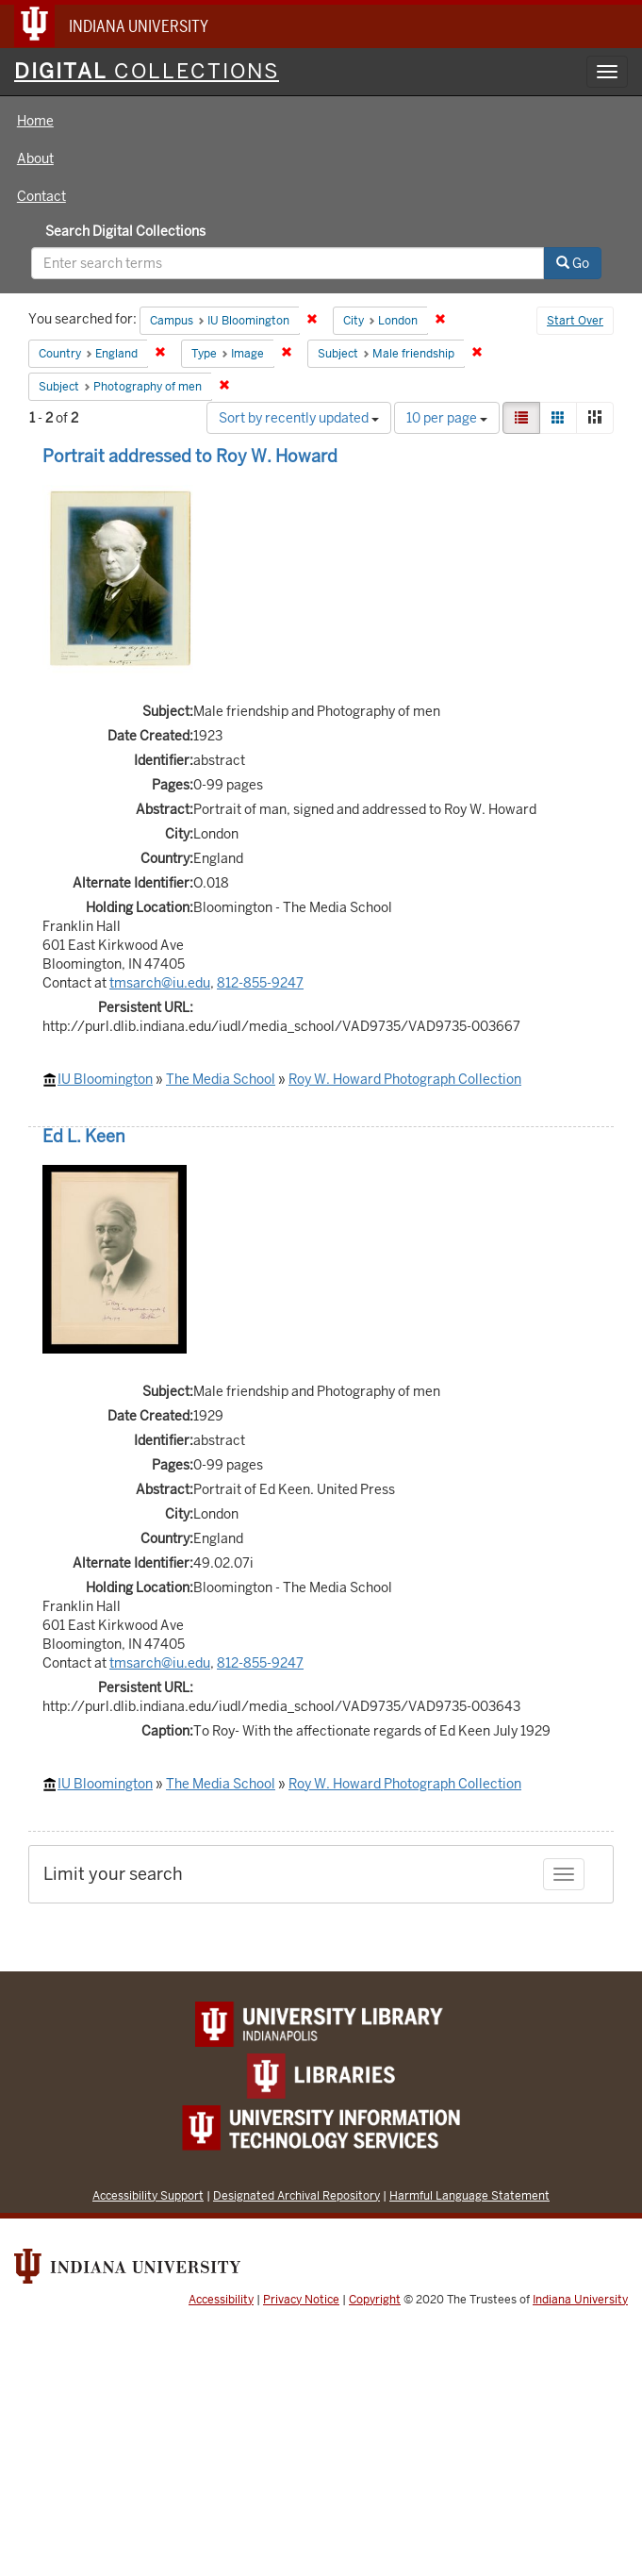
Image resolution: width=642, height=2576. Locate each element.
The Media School (220, 1079)
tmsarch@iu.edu (159, 982)
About (35, 158)
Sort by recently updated (299, 417)
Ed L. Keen (83, 1136)
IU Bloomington (105, 1079)
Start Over (575, 320)
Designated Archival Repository (296, 2195)
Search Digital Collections (125, 231)
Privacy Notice (301, 2299)
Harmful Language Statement (469, 2195)
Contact (41, 196)
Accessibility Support (148, 2195)
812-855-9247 (260, 982)
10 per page (446, 417)
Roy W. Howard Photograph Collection (404, 1079)
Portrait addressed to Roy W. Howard (189, 456)
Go (572, 263)
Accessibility (221, 2299)
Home (35, 120)
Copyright (375, 2299)
